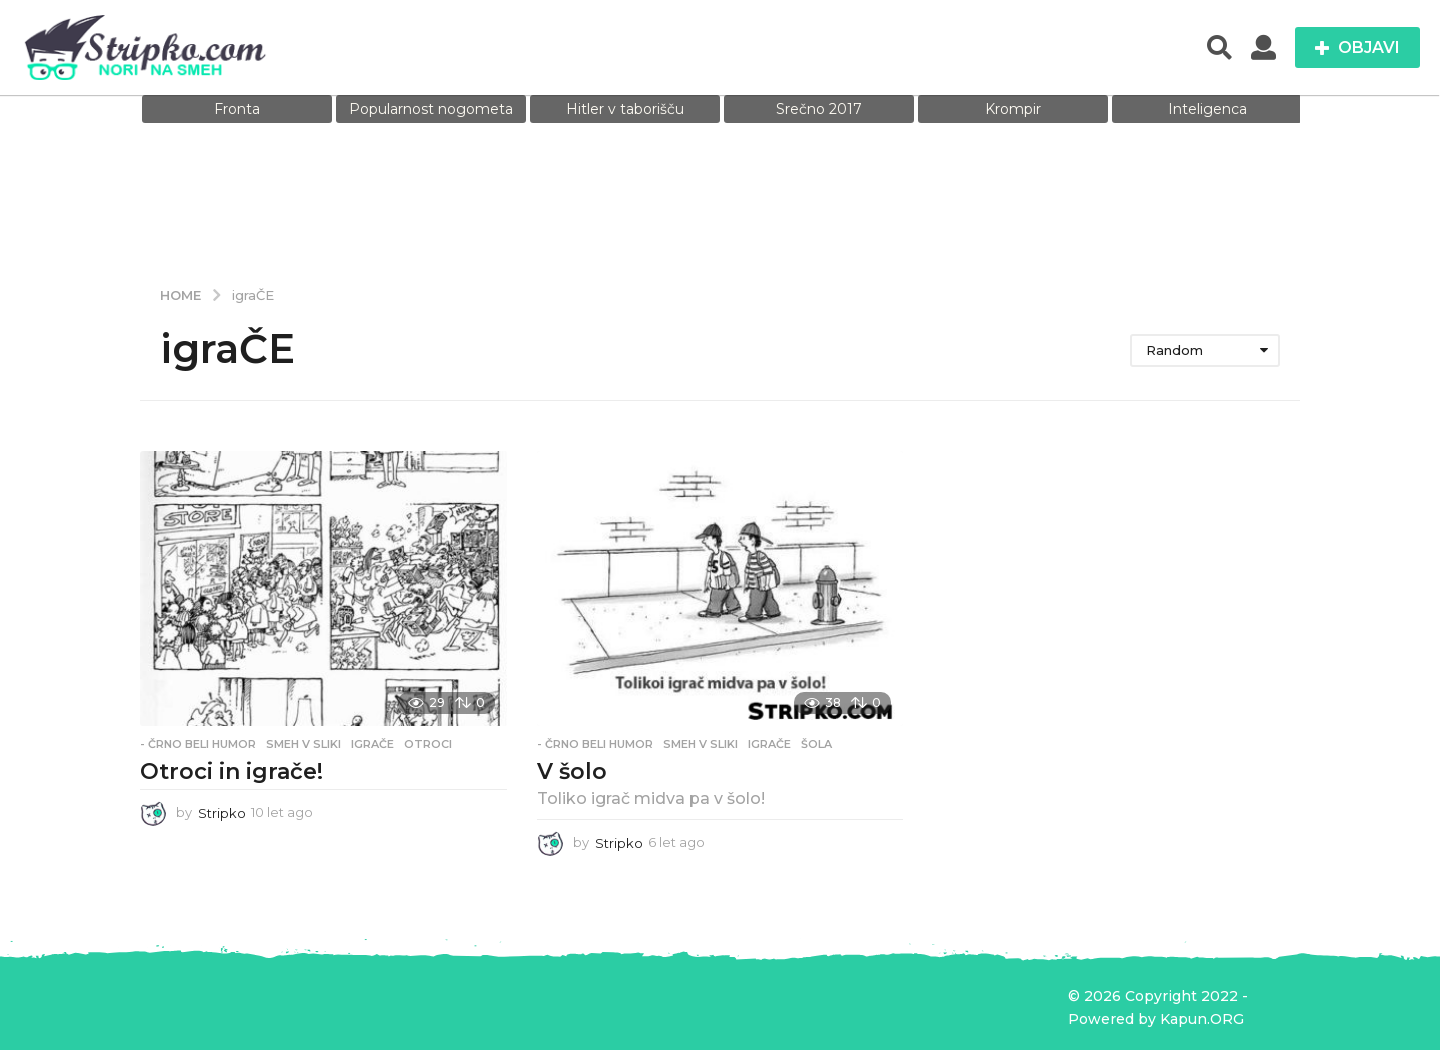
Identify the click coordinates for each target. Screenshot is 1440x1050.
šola (816, 744)
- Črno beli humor (198, 744)
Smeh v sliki (303, 744)
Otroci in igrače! (231, 771)
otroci (428, 744)
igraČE (372, 744)
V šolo (572, 771)
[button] (1219, 48)
